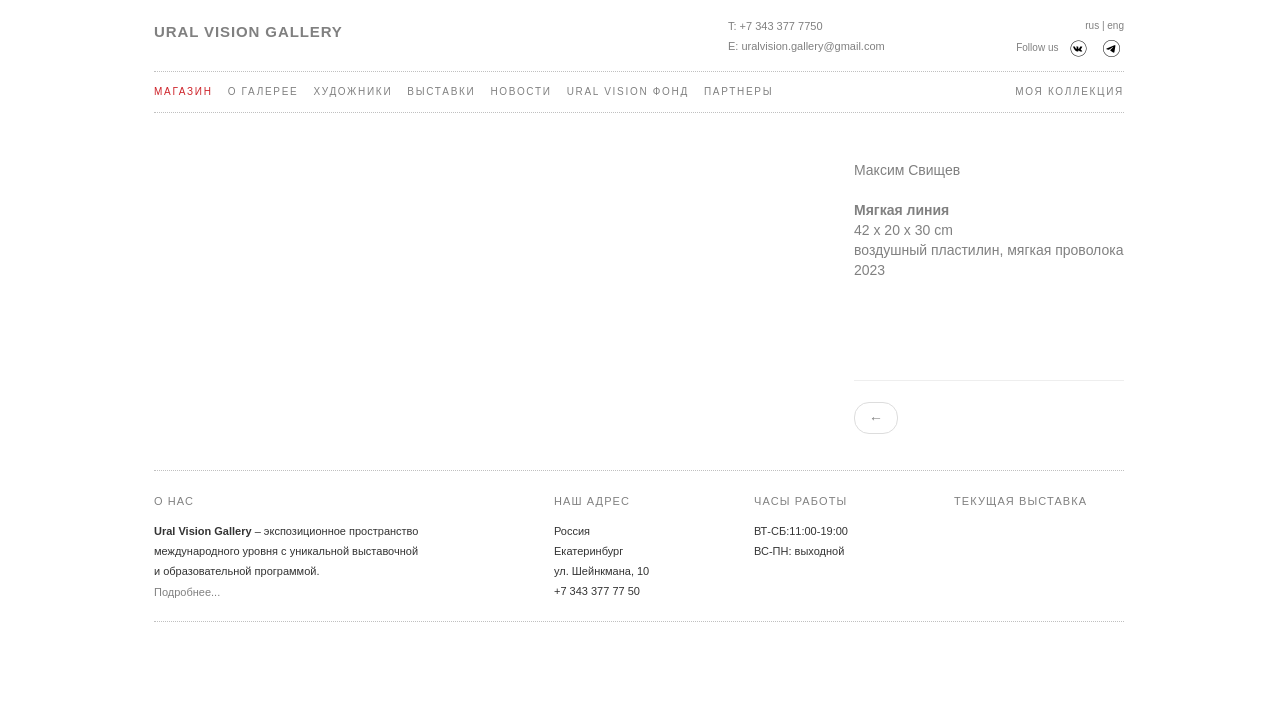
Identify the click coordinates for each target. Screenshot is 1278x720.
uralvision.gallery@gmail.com (812, 46)
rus (1092, 25)
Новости (520, 91)
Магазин (183, 91)
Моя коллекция (1069, 91)
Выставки (441, 91)
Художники (352, 91)
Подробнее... (187, 592)
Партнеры (738, 91)
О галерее (263, 91)
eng (1115, 25)
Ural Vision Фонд (628, 91)
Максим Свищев (907, 170)
